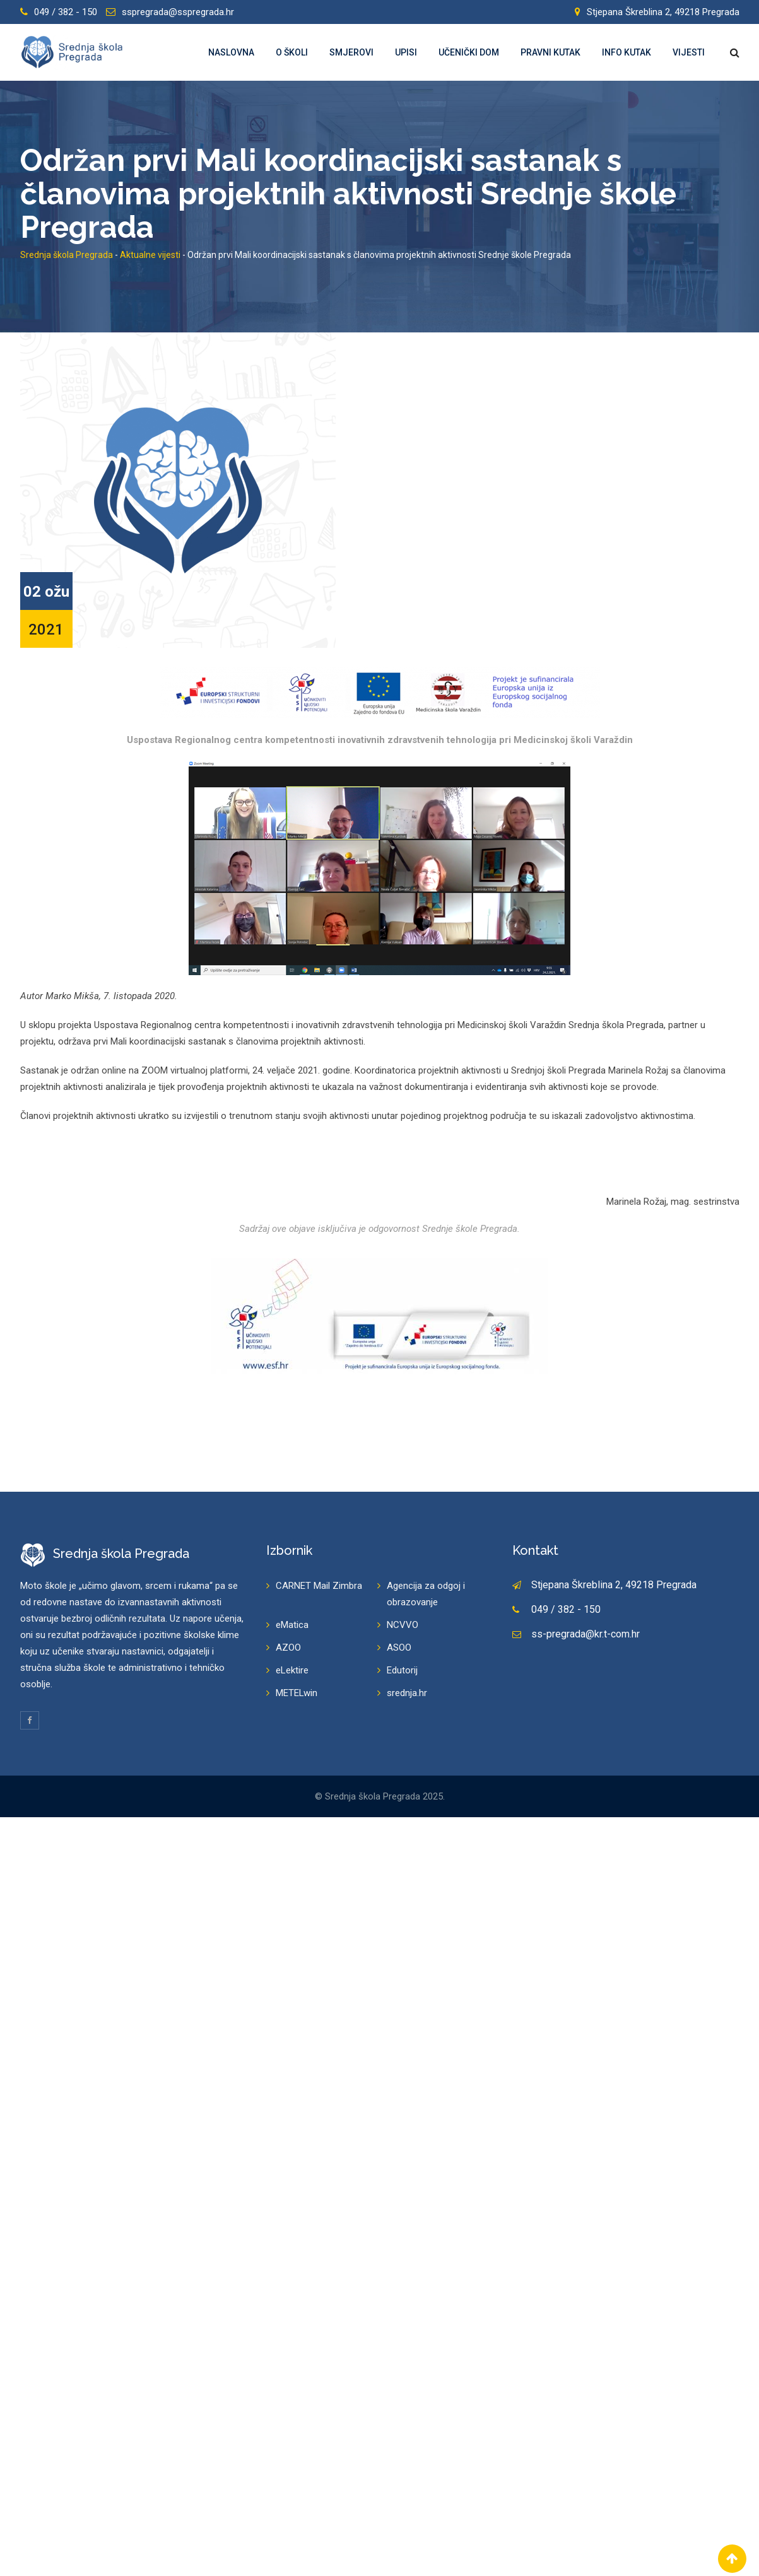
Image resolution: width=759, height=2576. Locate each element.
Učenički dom (468, 52)
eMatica (292, 1624)
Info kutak (626, 52)
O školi (292, 52)
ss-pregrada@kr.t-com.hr (585, 1634)
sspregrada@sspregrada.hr (178, 12)
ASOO (399, 1647)
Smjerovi (351, 52)
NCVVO (402, 1624)
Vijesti (689, 52)
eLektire (292, 1670)
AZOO (288, 1647)
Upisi (406, 52)
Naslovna (231, 52)
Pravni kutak (550, 52)
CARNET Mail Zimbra (319, 1585)
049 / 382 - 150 (65, 12)
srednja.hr (407, 1693)
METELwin (296, 1693)
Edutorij (402, 1670)
